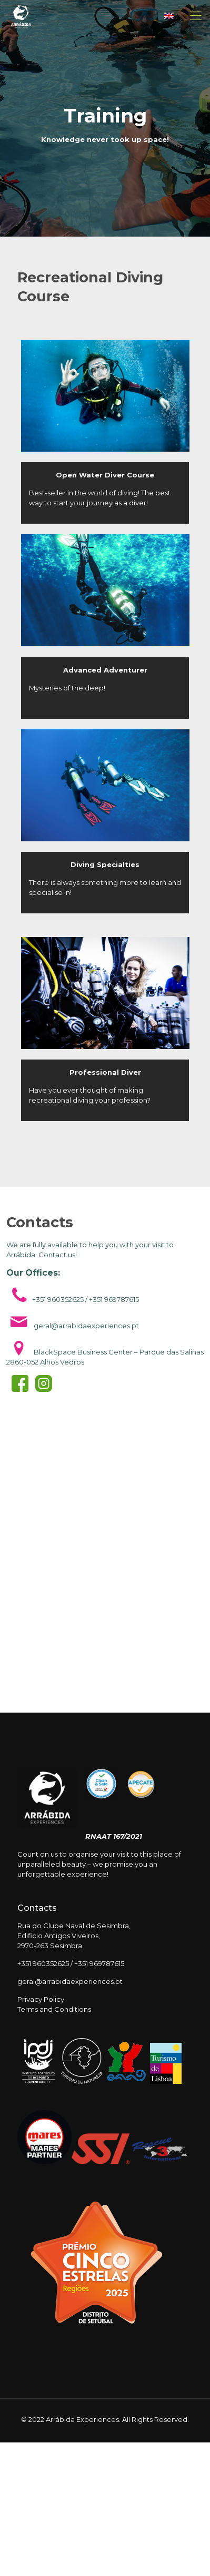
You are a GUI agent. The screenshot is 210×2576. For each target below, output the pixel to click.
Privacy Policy (40, 1999)
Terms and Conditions (54, 2009)
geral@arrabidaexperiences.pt (70, 1981)
